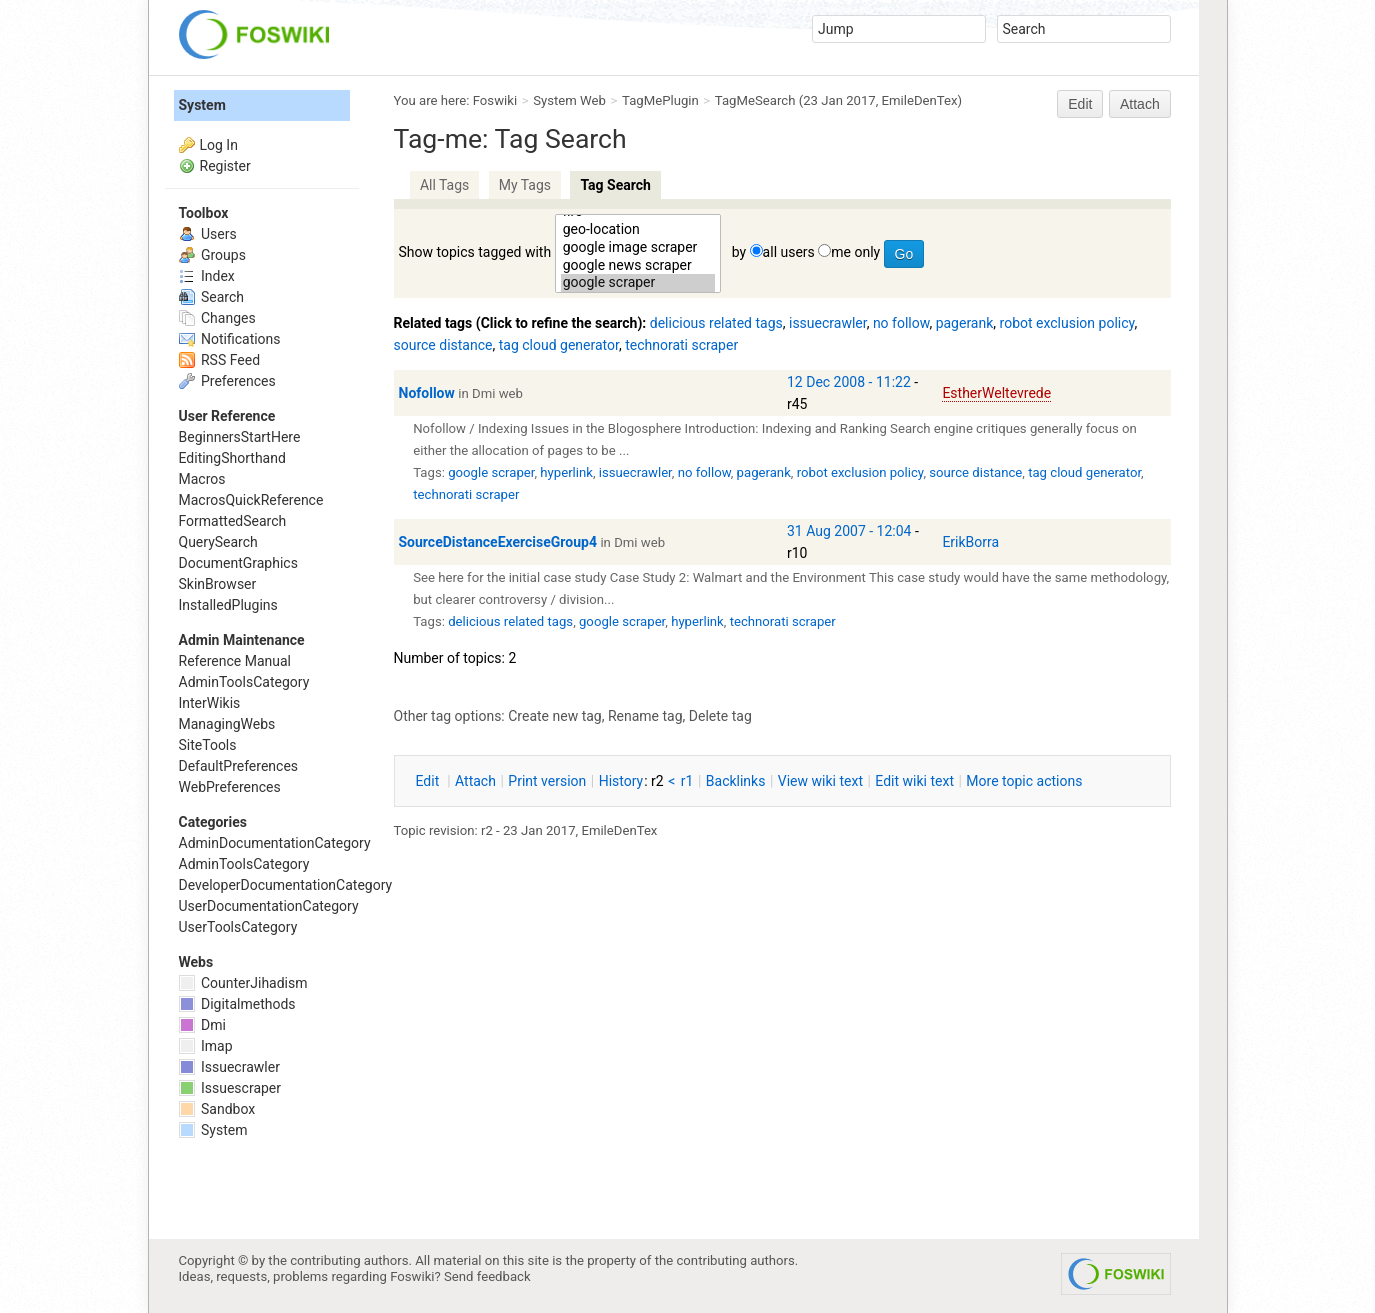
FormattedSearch (233, 521)
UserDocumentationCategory (269, 906)
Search (211, 297)
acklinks (736, 781)
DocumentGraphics (238, 563)
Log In (219, 145)
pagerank (965, 323)
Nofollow (427, 393)
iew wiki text (820, 781)
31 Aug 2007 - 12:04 (849, 531)
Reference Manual (235, 661)
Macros (202, 479)
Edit (1080, 104)
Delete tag (720, 716)
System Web (569, 100)
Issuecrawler (229, 1067)
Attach (1140, 104)
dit (429, 781)
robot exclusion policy (1067, 323)
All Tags (444, 185)
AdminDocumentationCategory (275, 843)
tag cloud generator (559, 345)
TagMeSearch (755, 100)
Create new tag (554, 716)
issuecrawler (828, 323)
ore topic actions (1024, 781)
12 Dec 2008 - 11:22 (849, 382)
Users (208, 234)
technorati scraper (681, 345)
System (202, 105)
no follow (901, 323)
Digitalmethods (237, 1004)
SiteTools (208, 745)
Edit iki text (914, 781)
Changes (217, 318)
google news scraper (638, 266)
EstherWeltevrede (996, 393)
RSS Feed (220, 360)
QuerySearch (218, 542)
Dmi (202, 1025)
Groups (212, 255)
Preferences (227, 381)
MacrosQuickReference (251, 500)
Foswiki (495, 100)
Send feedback (487, 1276)
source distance (443, 345)
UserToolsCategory (238, 927)
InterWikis (210, 703)
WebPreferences (230, 787)
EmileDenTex (920, 100)
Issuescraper (230, 1088)
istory (621, 781)
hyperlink (566, 472)
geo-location (638, 230)
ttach (475, 781)
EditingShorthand (232, 458)
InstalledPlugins (228, 605)
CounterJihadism (243, 983)
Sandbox (217, 1109)
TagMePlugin (660, 100)
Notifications (230, 339)
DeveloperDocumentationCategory (286, 885)
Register (225, 166)
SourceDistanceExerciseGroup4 (498, 542)
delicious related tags (716, 323)
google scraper (638, 283)
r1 (687, 781)
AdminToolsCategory (244, 682)
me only (855, 252)
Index (207, 276)
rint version (547, 781)
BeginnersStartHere (240, 437)
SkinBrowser (218, 584)
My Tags (525, 185)
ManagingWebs (227, 724)
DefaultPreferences (239, 766)
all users (789, 252)
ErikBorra (970, 542)
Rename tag (645, 716)
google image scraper (638, 248)
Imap (206, 1046)
